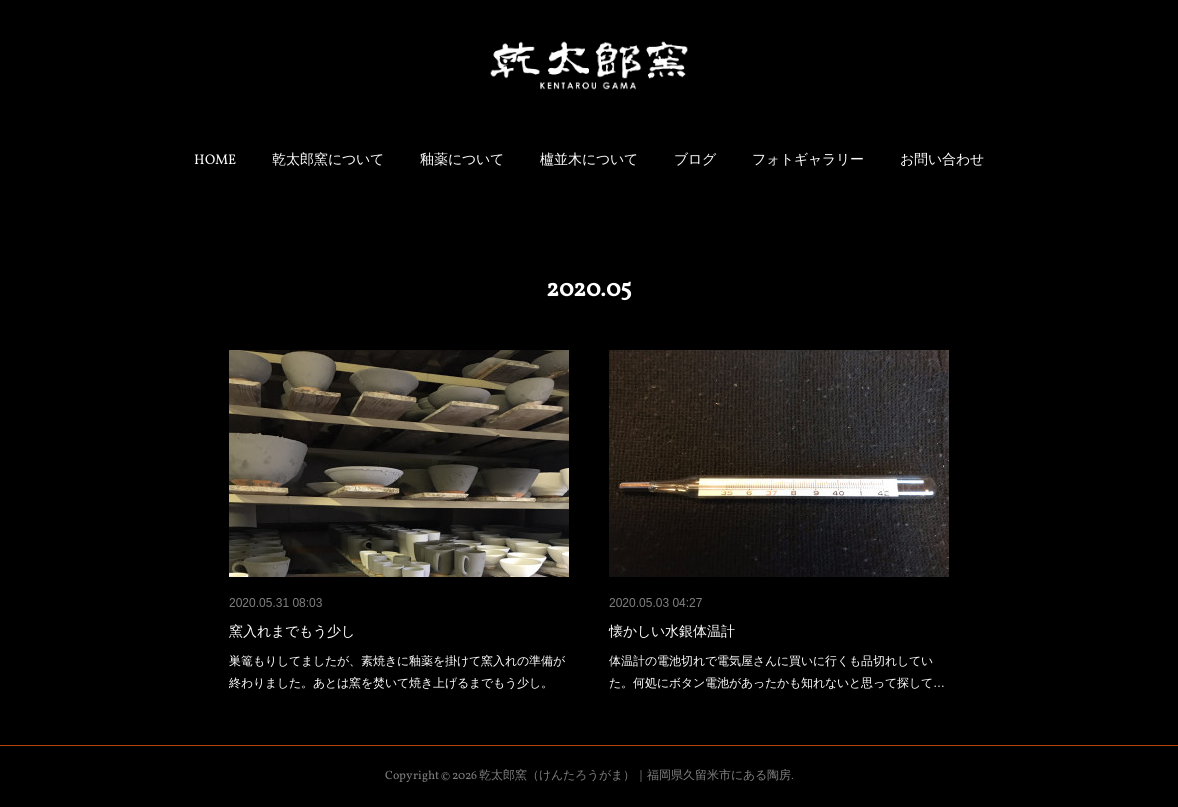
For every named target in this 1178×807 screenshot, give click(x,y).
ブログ (695, 160)
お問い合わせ (942, 160)
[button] (215, 161)
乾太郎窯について (328, 160)
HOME (215, 160)
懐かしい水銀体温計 (672, 631)
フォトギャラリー (808, 160)
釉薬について (462, 160)
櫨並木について (589, 160)
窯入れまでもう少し (292, 631)
